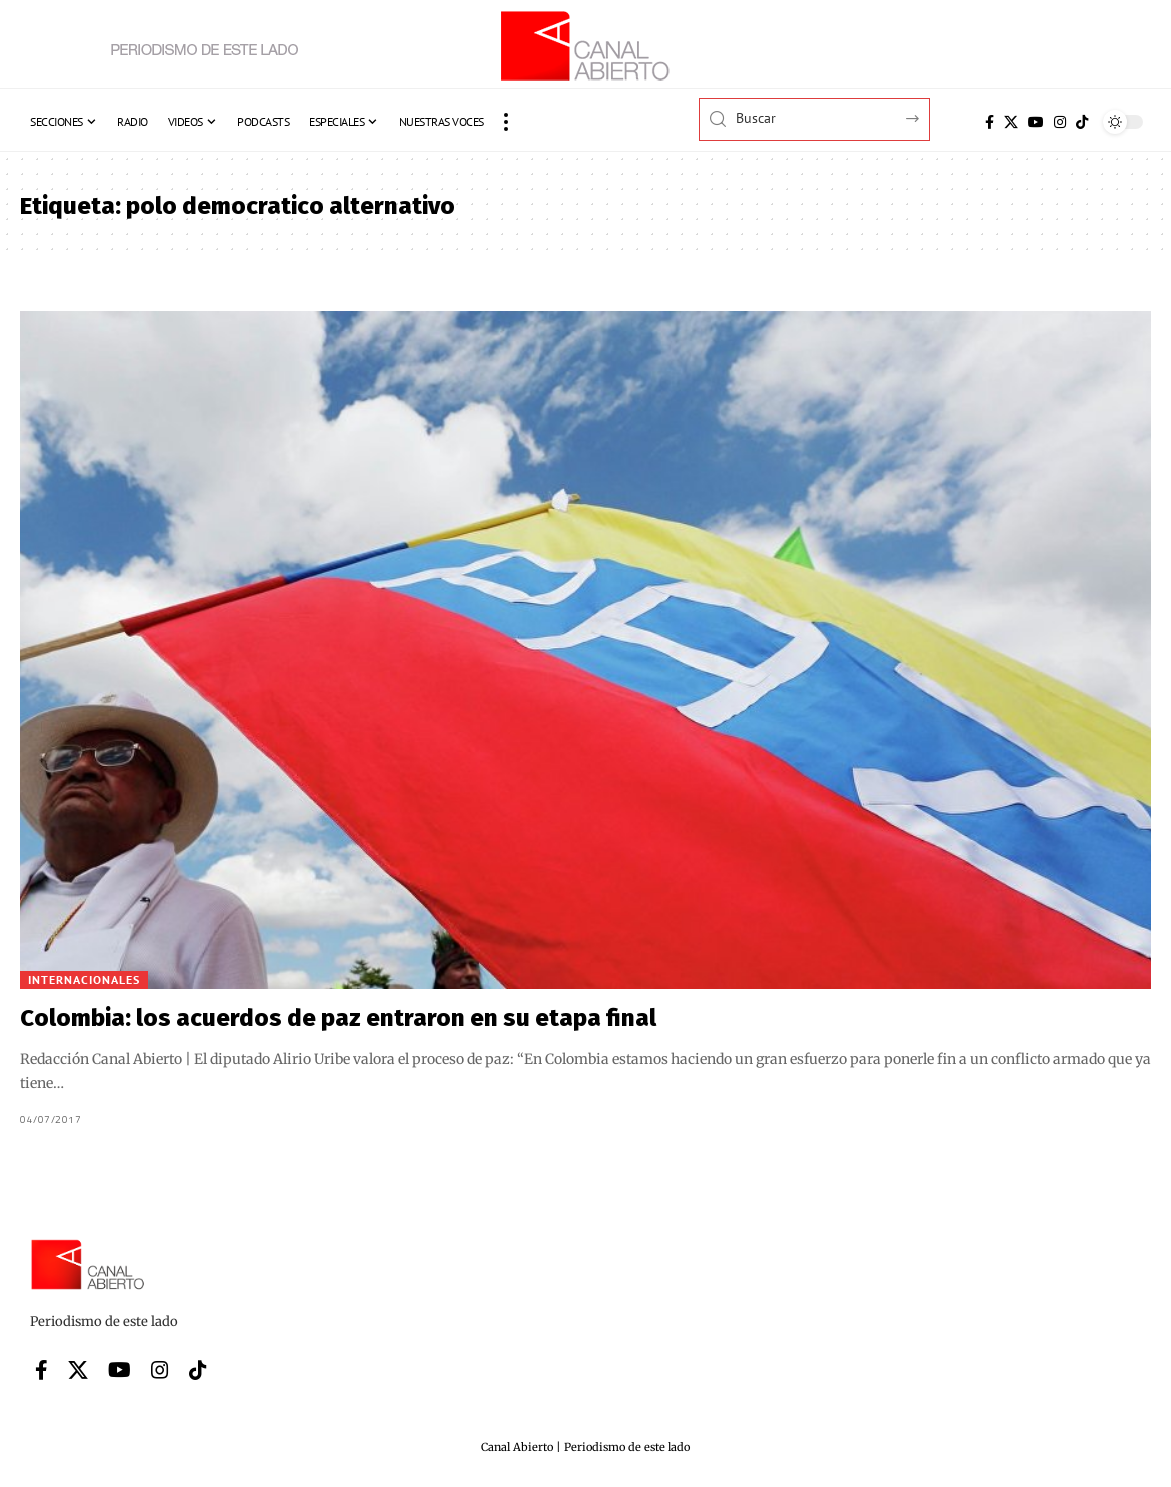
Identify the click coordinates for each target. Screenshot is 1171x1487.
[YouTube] (1036, 122)
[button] (506, 122)
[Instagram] (1060, 122)
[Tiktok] (1082, 122)
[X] (1011, 122)
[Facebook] (989, 122)
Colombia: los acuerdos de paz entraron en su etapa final (338, 1018)
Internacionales (84, 979)
